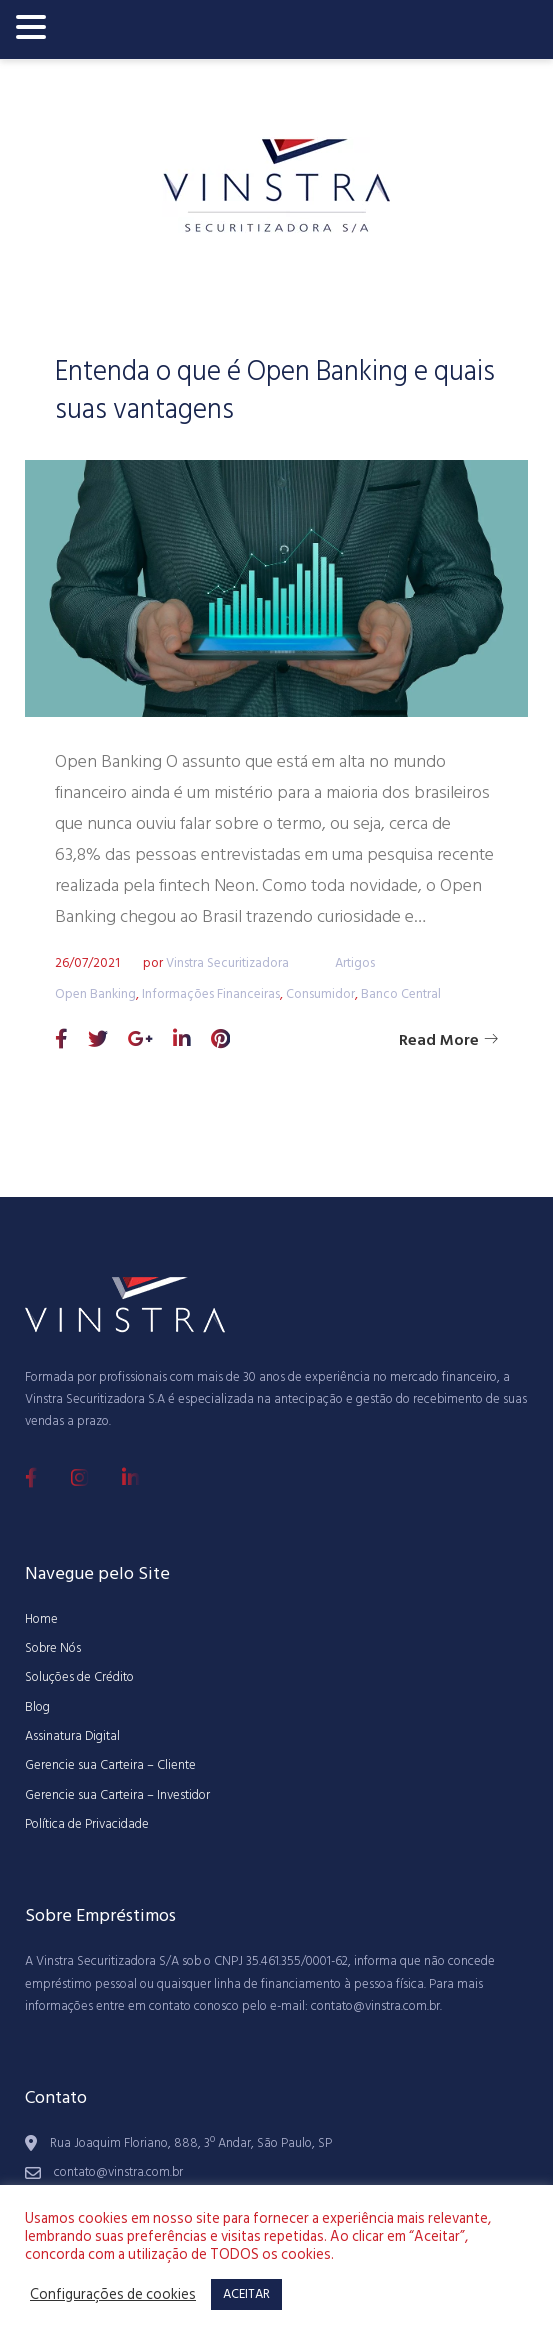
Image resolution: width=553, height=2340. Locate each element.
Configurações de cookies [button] (113, 2295)
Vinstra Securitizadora (227, 963)
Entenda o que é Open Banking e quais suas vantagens (275, 390)
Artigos (355, 963)
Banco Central (401, 994)
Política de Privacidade (87, 1824)
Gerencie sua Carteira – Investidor (117, 1795)
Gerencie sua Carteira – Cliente (110, 1765)
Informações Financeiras (211, 994)
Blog (37, 1707)
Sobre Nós (53, 1648)
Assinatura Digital (72, 1736)
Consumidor (320, 994)
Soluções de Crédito (79, 1677)
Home (41, 1619)
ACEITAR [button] (246, 2294)
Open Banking (95, 994)
